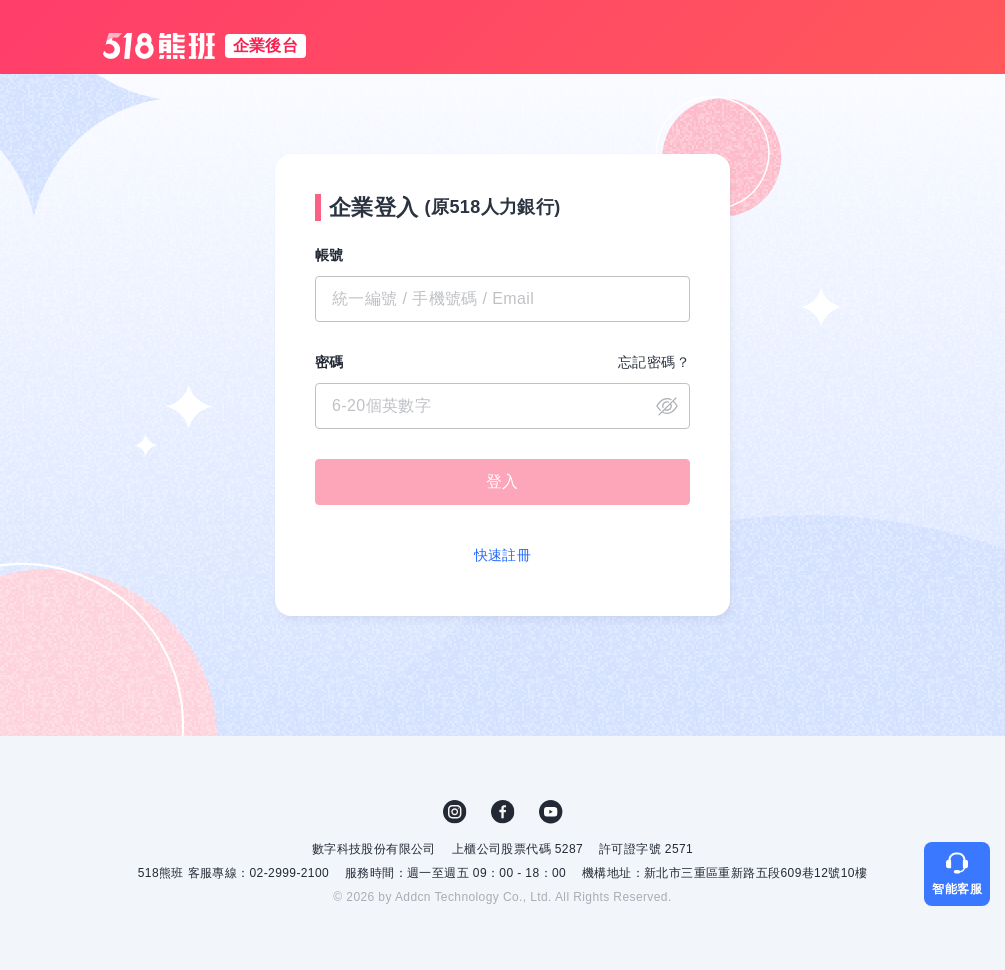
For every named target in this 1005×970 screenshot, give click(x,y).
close (667, 406)
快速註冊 (503, 555)
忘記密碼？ (654, 362)
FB (503, 812)
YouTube (551, 812)
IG (455, 812)
